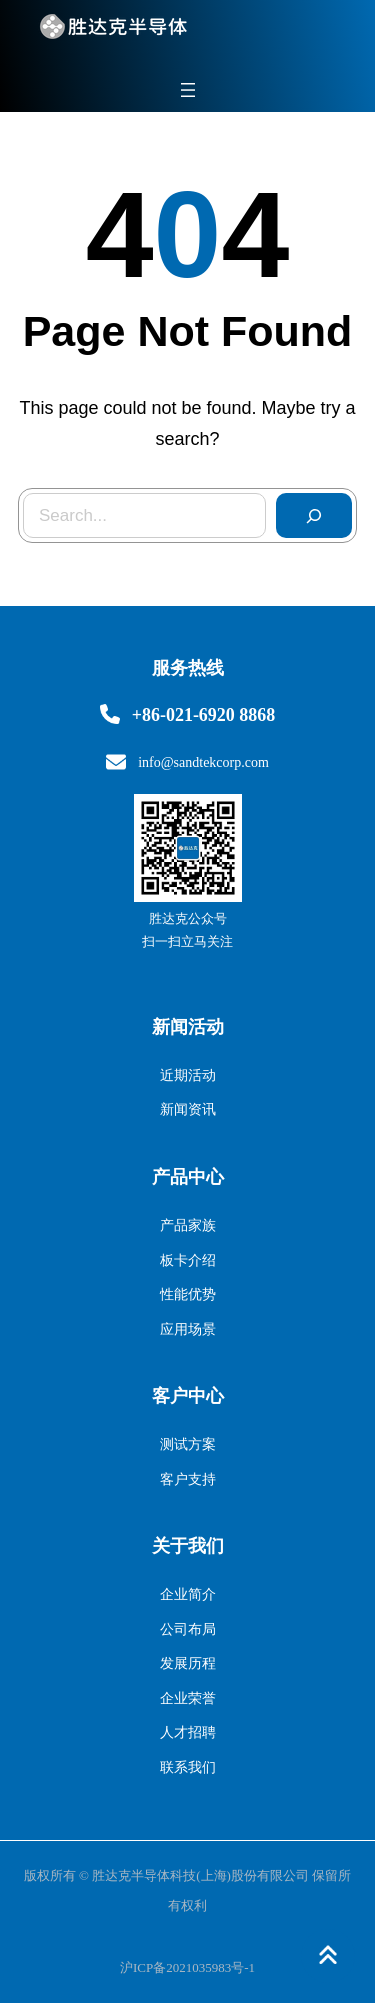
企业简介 (188, 1594)
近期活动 (188, 1075)
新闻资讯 (188, 1109)
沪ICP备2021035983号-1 (187, 1967)
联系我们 (188, 1767)
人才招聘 (188, 1732)
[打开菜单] (188, 90)
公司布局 (188, 1629)
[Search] (314, 516)
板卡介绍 (188, 1260)
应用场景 (188, 1329)
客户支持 (188, 1479)
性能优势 (188, 1294)
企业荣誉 (188, 1698)
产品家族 (188, 1225)
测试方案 (188, 1444)
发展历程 (188, 1663)
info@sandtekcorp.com (203, 762)
